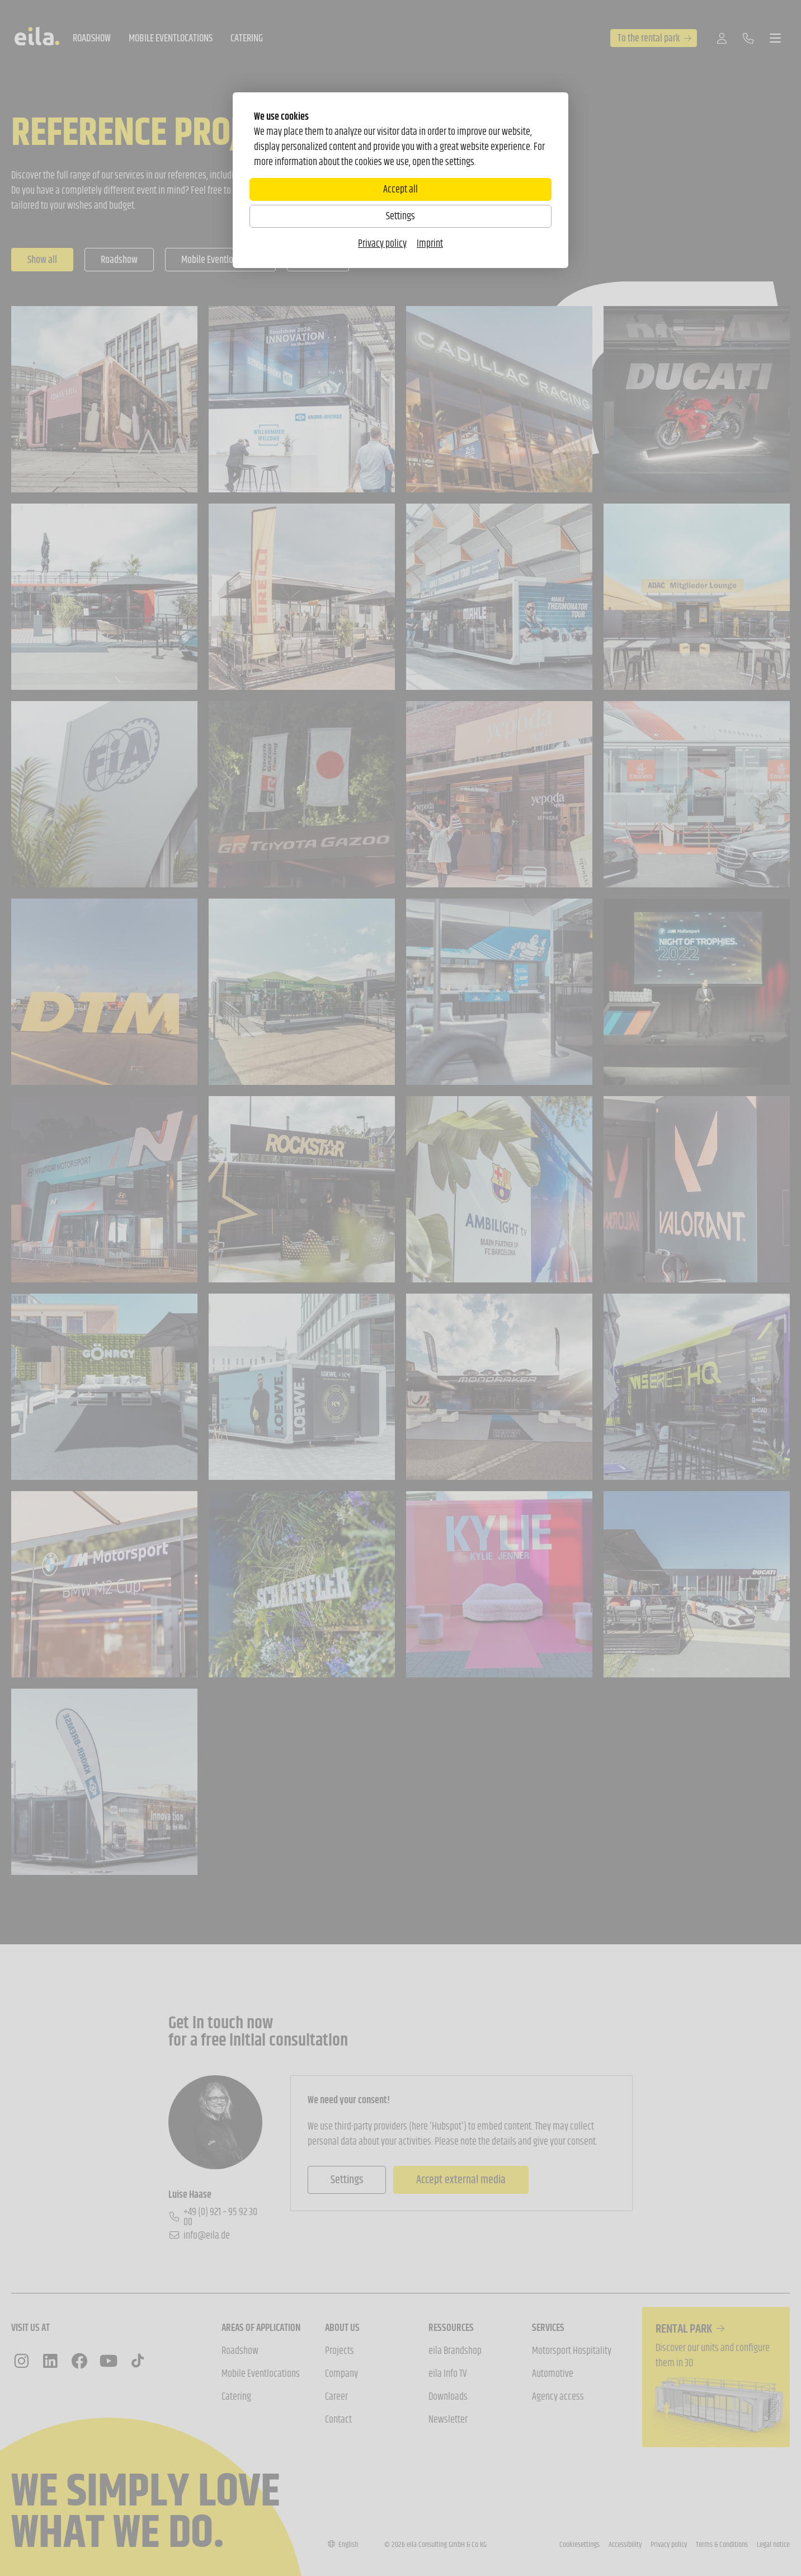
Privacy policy (382, 243)
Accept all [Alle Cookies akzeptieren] (400, 189)
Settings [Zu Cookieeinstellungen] (400, 216)
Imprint (430, 243)
